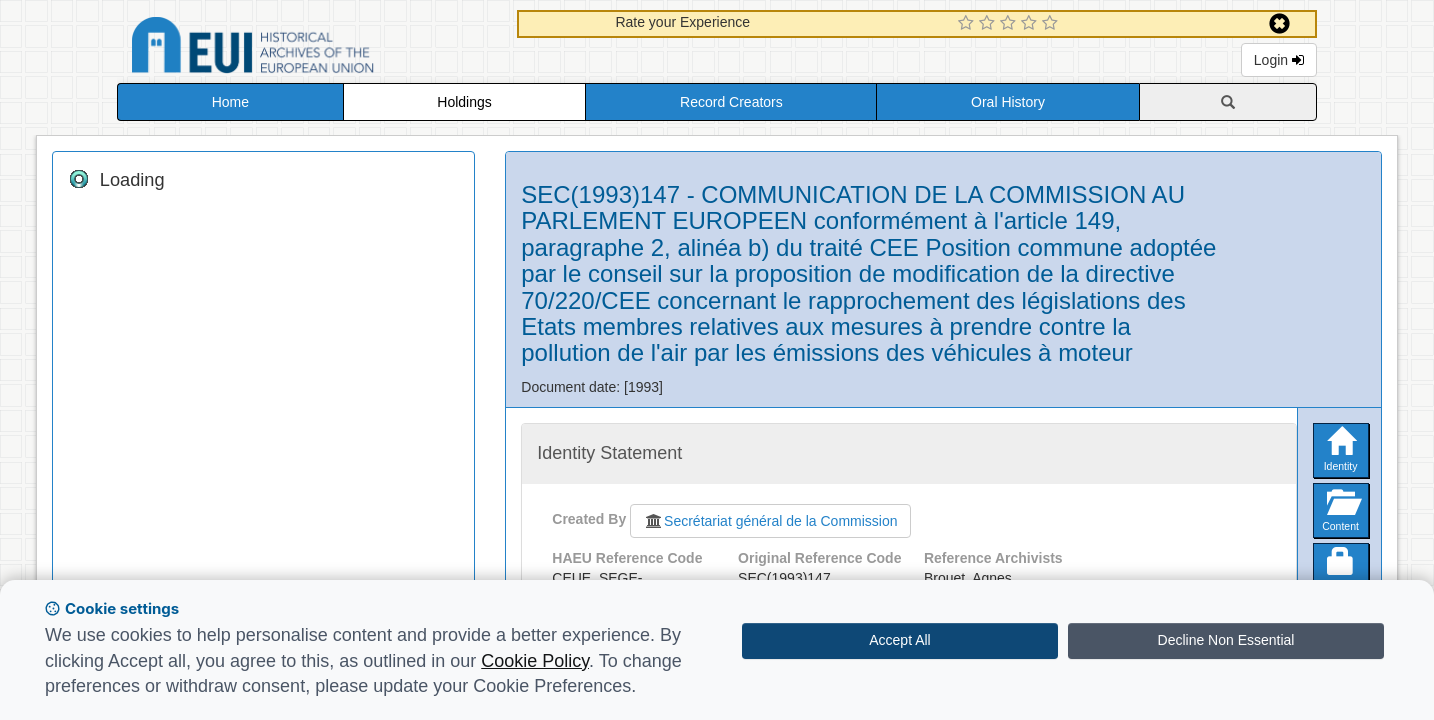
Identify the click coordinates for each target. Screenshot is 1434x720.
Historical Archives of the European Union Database (309, 48)
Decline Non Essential (1226, 640)
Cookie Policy (535, 661)
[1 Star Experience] (968, 24)
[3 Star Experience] (1010, 24)
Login (1279, 60)
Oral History (1008, 102)
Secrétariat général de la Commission (770, 521)
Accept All (899, 640)
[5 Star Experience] (1052, 24)
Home (230, 102)
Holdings (464, 102)
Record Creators (731, 102)
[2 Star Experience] (989, 24)
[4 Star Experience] (1031, 24)
